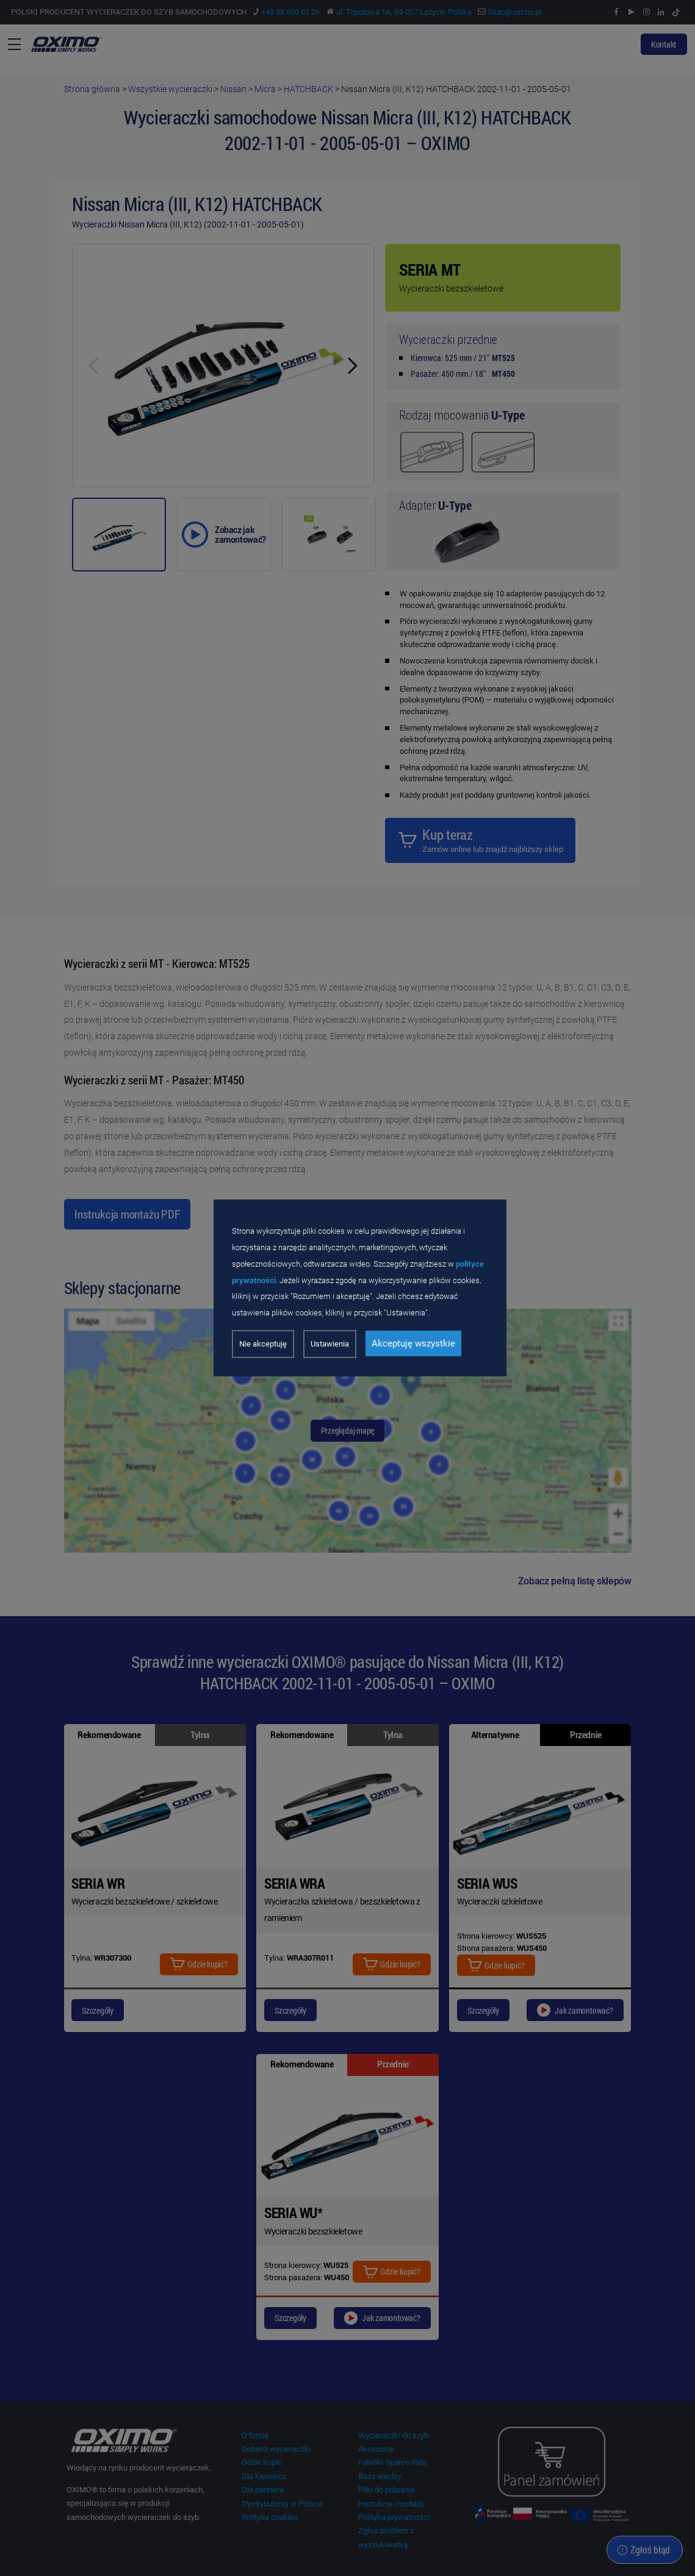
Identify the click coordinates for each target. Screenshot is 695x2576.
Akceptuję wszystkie (413, 1343)
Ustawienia (330, 1343)
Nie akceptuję (263, 1343)
